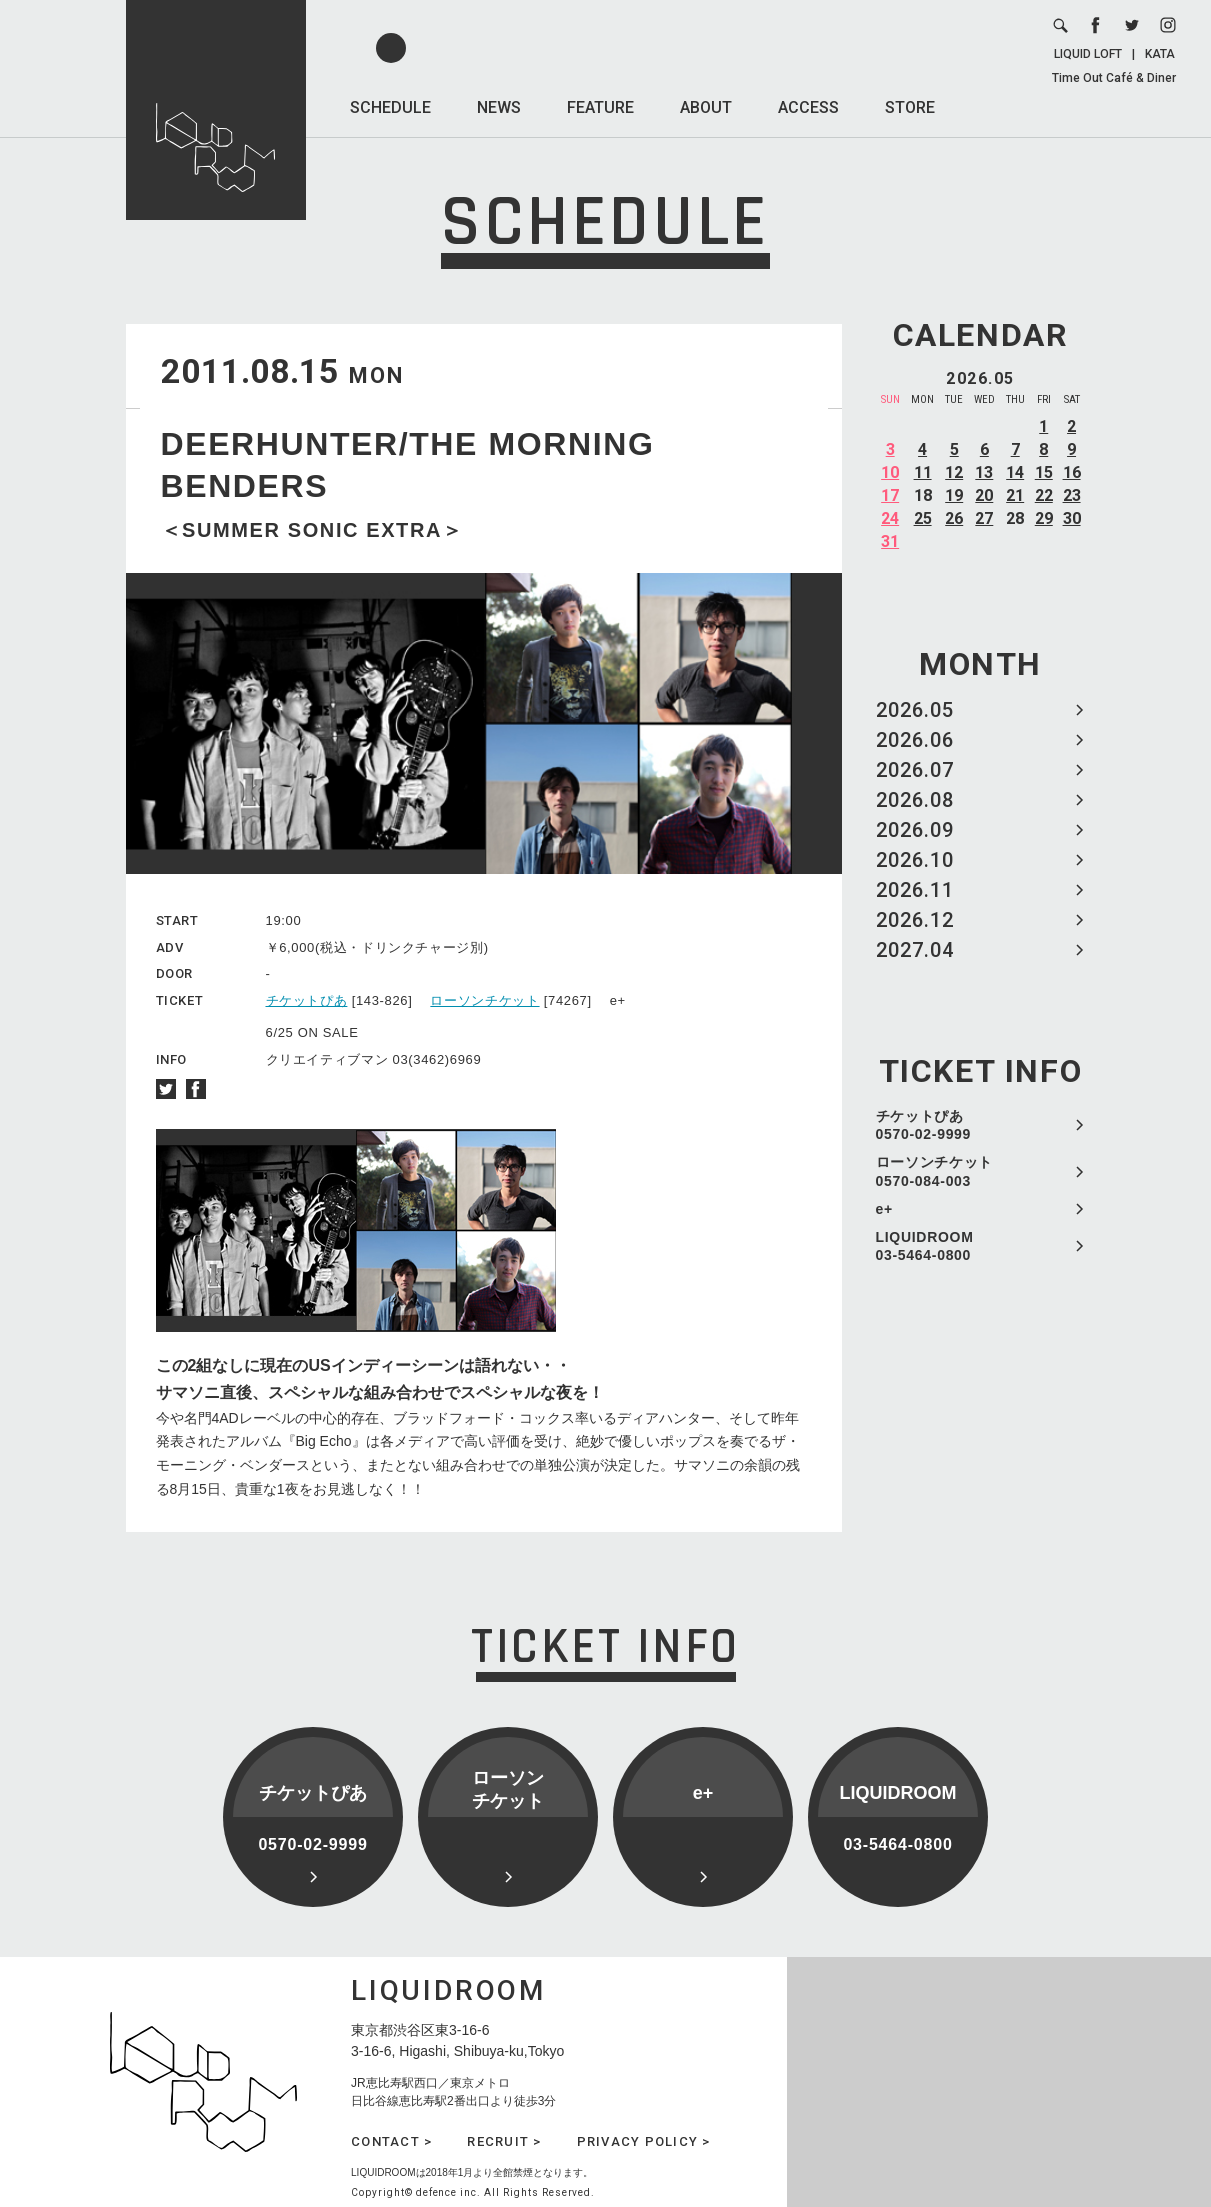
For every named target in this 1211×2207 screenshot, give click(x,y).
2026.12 (915, 920)
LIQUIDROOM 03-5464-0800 (925, 1246)
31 (890, 541)
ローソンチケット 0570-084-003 (935, 1171)
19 (954, 495)
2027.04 (915, 950)
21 (1015, 495)
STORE (910, 107)
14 (1015, 472)
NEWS (499, 107)
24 (890, 518)
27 (984, 518)
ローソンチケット (484, 1000)
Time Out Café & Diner (1114, 78)
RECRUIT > (504, 2141)
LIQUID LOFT (1088, 54)
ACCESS (808, 107)
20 (984, 495)
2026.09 (915, 830)
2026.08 (915, 800)
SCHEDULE (390, 107)
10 (890, 472)
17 (890, 495)
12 (954, 472)
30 (1072, 518)
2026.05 (915, 710)
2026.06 (915, 740)
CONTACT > (391, 2141)
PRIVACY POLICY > (644, 2141)
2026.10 (915, 860)
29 (1044, 518)
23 (1072, 495)
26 (954, 518)
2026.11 (915, 890)
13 (984, 472)
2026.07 (915, 770)
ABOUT (706, 107)
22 (1044, 495)
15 (1044, 472)
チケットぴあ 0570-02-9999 (924, 1125)
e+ (884, 1209)
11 (923, 472)
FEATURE (600, 107)
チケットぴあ (307, 1000)
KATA (1160, 54)
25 (923, 518)
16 (1072, 472)
